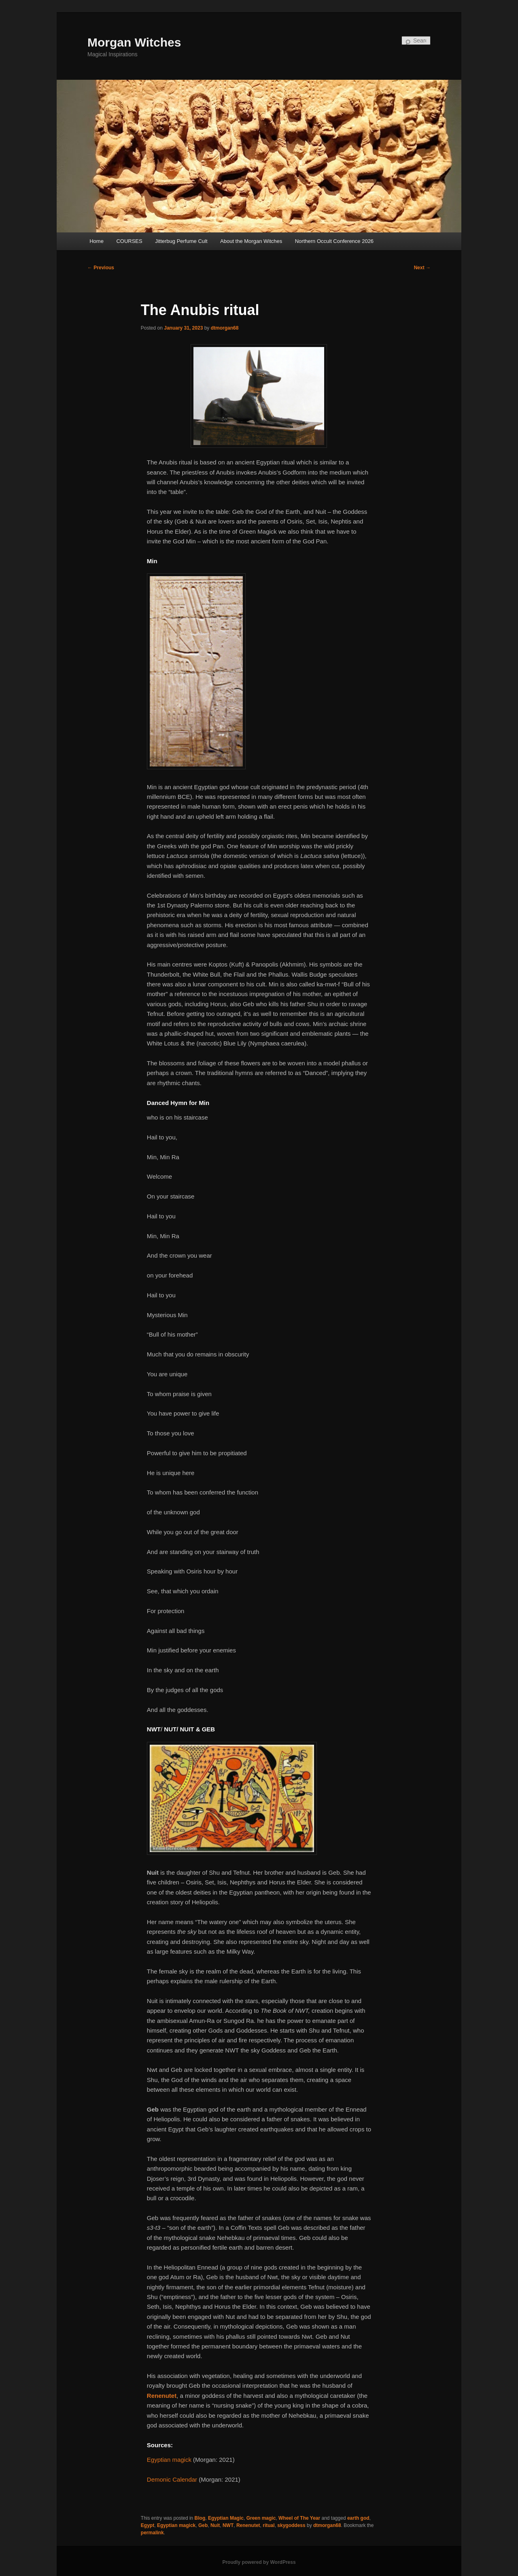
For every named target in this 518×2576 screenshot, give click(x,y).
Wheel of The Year (299, 2518)
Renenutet (248, 2525)
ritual (268, 2525)
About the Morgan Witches (251, 241)
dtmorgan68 (225, 328)
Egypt (147, 2525)
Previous (100, 267)
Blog (200, 2518)
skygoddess (291, 2525)
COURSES (129, 241)
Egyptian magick (176, 2525)
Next (422, 267)
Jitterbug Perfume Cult (181, 241)
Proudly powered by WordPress (258, 2562)
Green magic (261, 2518)
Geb (203, 2525)
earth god (358, 2518)
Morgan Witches (134, 42)
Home (96, 241)
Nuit (215, 2525)
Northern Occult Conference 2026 (334, 241)
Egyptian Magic (226, 2518)
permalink (152, 2533)
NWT (228, 2525)
